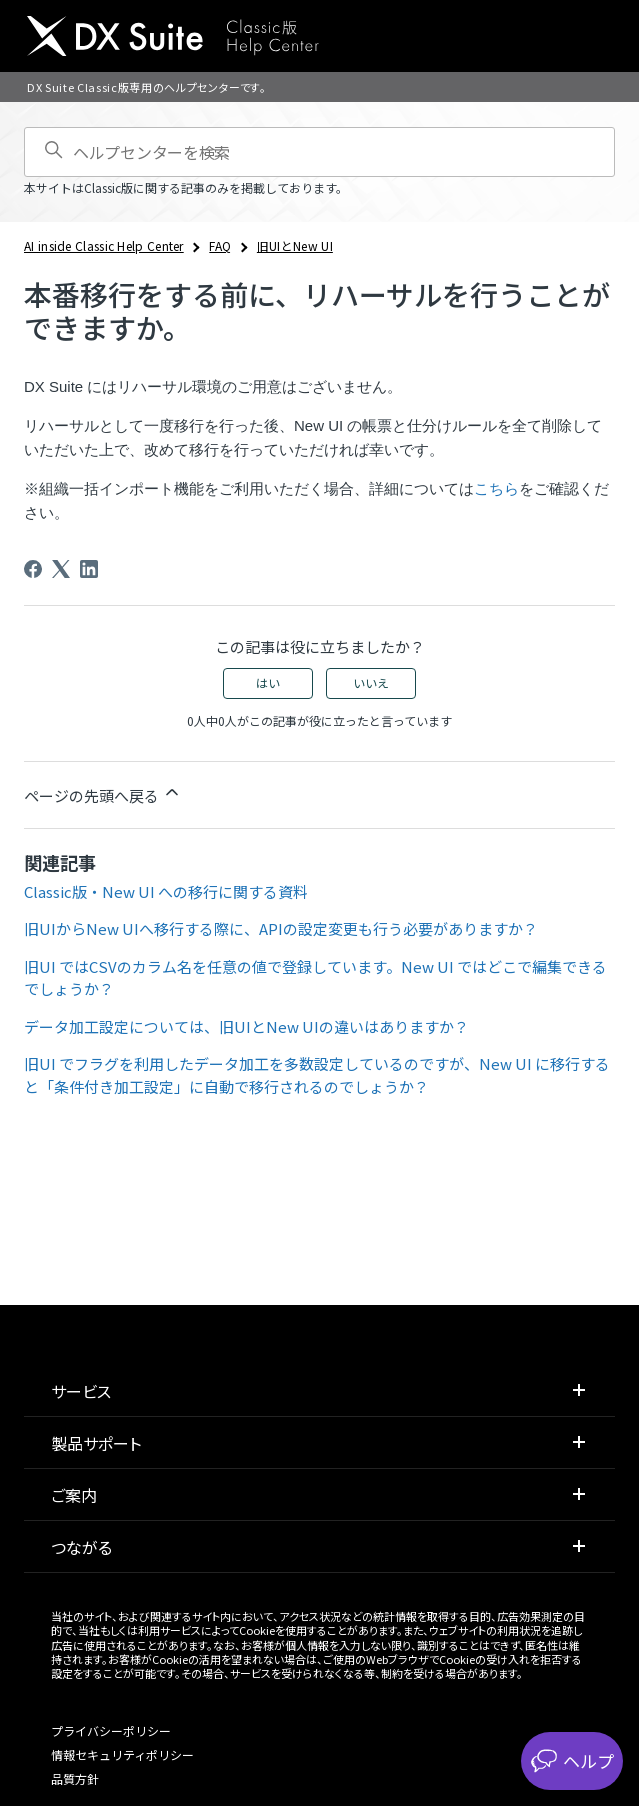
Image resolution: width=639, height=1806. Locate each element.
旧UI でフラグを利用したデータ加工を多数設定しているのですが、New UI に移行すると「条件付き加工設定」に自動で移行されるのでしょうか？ (317, 1075)
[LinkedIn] (89, 569)
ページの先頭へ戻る (103, 794)
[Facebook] (33, 569)
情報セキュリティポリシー (122, 1754)
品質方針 (75, 1778)
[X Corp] (61, 569)
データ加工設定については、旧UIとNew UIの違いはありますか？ (246, 1026)
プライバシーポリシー (111, 1730)
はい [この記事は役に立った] (268, 682)
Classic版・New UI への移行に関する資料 (166, 891)
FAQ (220, 245)
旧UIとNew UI (295, 245)
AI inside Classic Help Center (104, 245)
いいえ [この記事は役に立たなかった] (371, 682)
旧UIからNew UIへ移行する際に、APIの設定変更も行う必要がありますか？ (281, 928)
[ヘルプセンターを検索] (319, 152)
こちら (496, 488)
